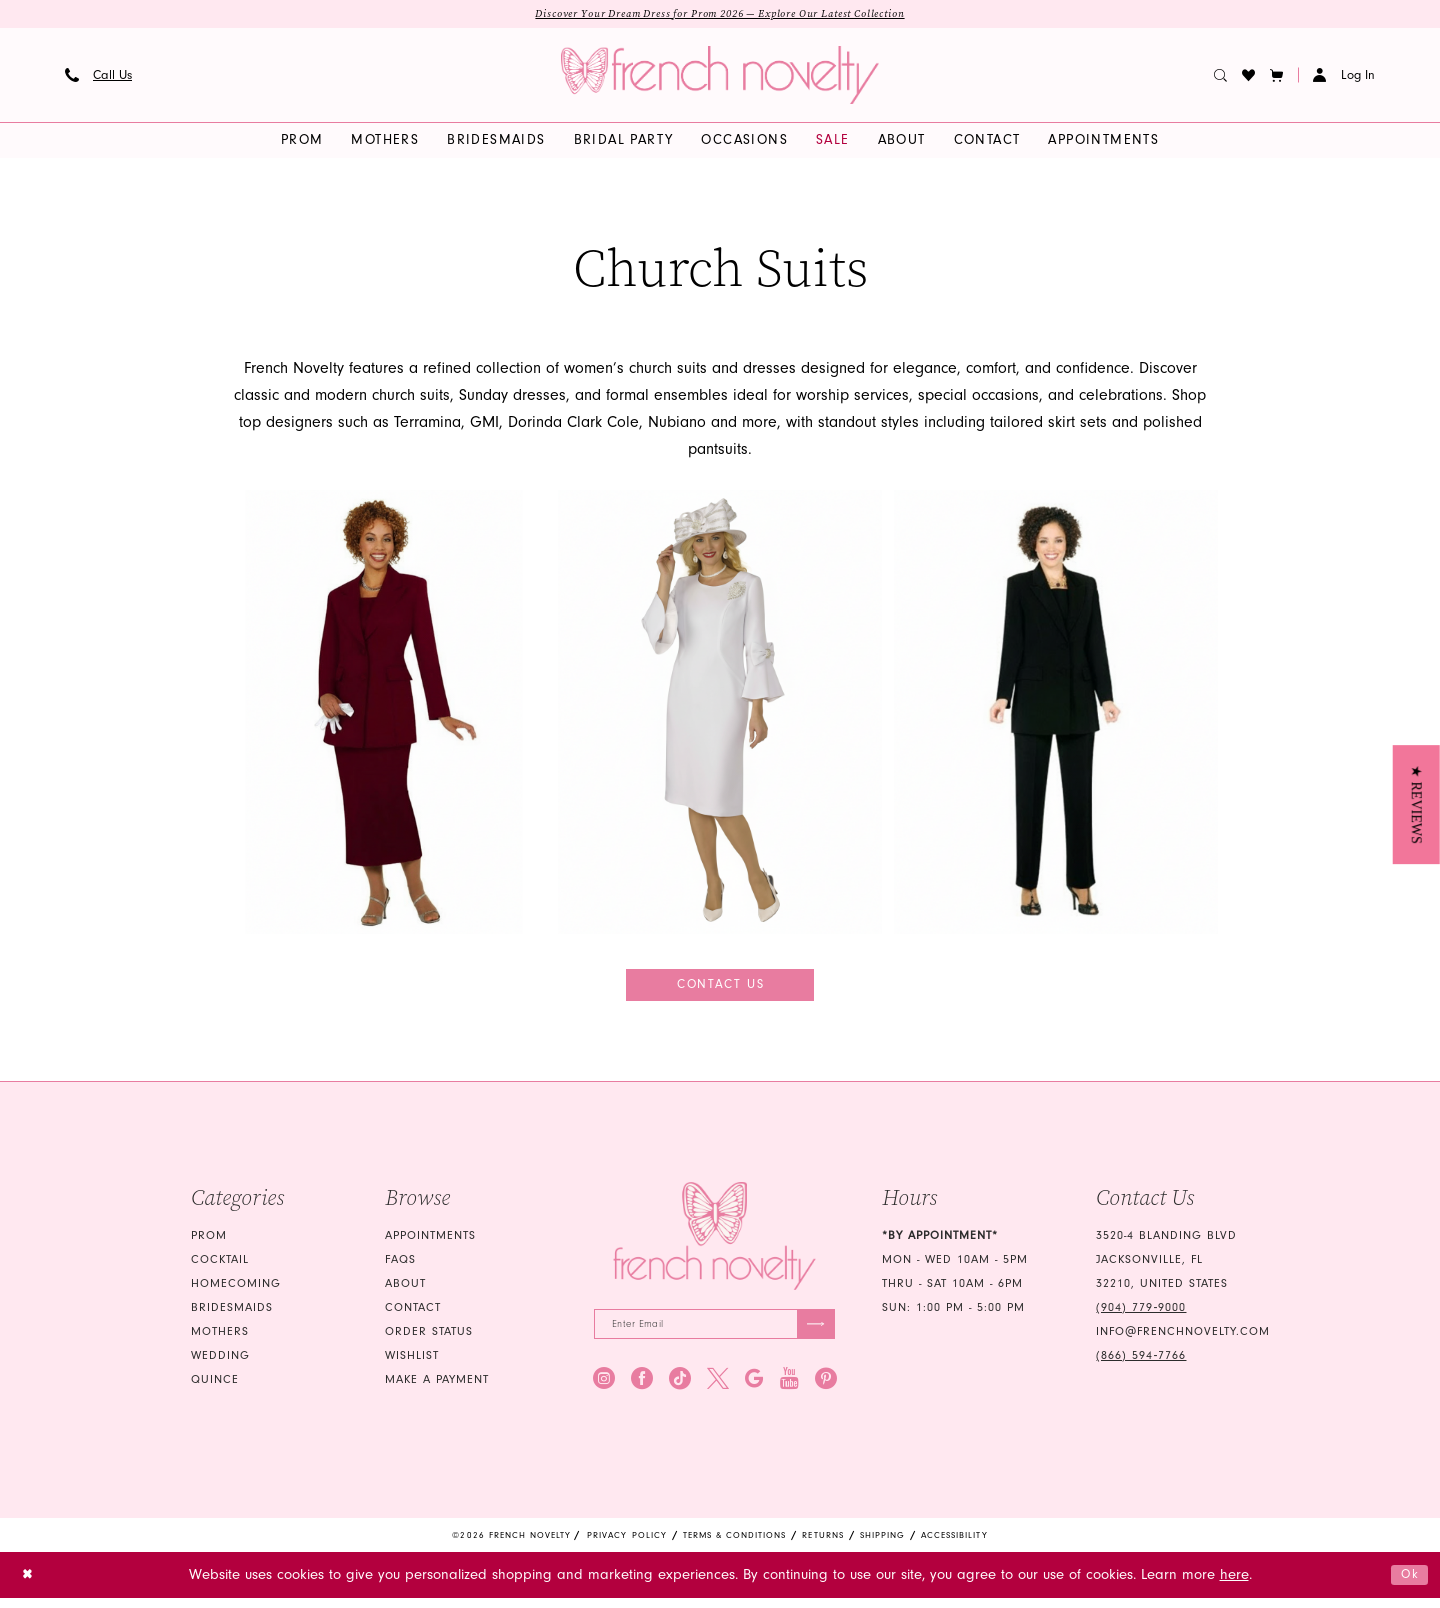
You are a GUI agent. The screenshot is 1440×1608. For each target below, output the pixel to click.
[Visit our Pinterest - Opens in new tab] (826, 1391)
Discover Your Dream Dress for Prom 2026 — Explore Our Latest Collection (720, 15)
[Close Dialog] (30, 1585)
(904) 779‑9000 (1141, 1315)
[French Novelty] (714, 1244)
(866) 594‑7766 (1141, 1363)
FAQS (400, 1267)
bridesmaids (232, 1315)
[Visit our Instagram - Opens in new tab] (604, 1391)
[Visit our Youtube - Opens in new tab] (789, 1391)
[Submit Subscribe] (812, 1334)
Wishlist (412, 1363)
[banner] (720, 77)
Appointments (430, 1243)
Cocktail (220, 1267)
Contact (413, 1315)
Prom (209, 1243)
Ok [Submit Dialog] (1407, 1584)
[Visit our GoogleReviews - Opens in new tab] (754, 1391)
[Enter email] (714, 1334)
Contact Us (721, 989)
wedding (220, 1363)
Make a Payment (437, 1387)
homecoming (236, 1291)
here (1234, 1585)
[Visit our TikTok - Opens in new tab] (680, 1391)
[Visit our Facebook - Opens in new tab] (642, 1391)
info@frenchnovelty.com (1183, 1339)
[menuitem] (99, 77)
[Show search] (1221, 77)
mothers (220, 1339)
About (405, 1291)
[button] (1277, 77)
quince (215, 1387)
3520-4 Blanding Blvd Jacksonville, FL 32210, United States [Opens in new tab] (1166, 1267)
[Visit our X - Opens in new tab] (718, 1391)
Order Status (429, 1339)
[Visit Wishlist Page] (1249, 77)
